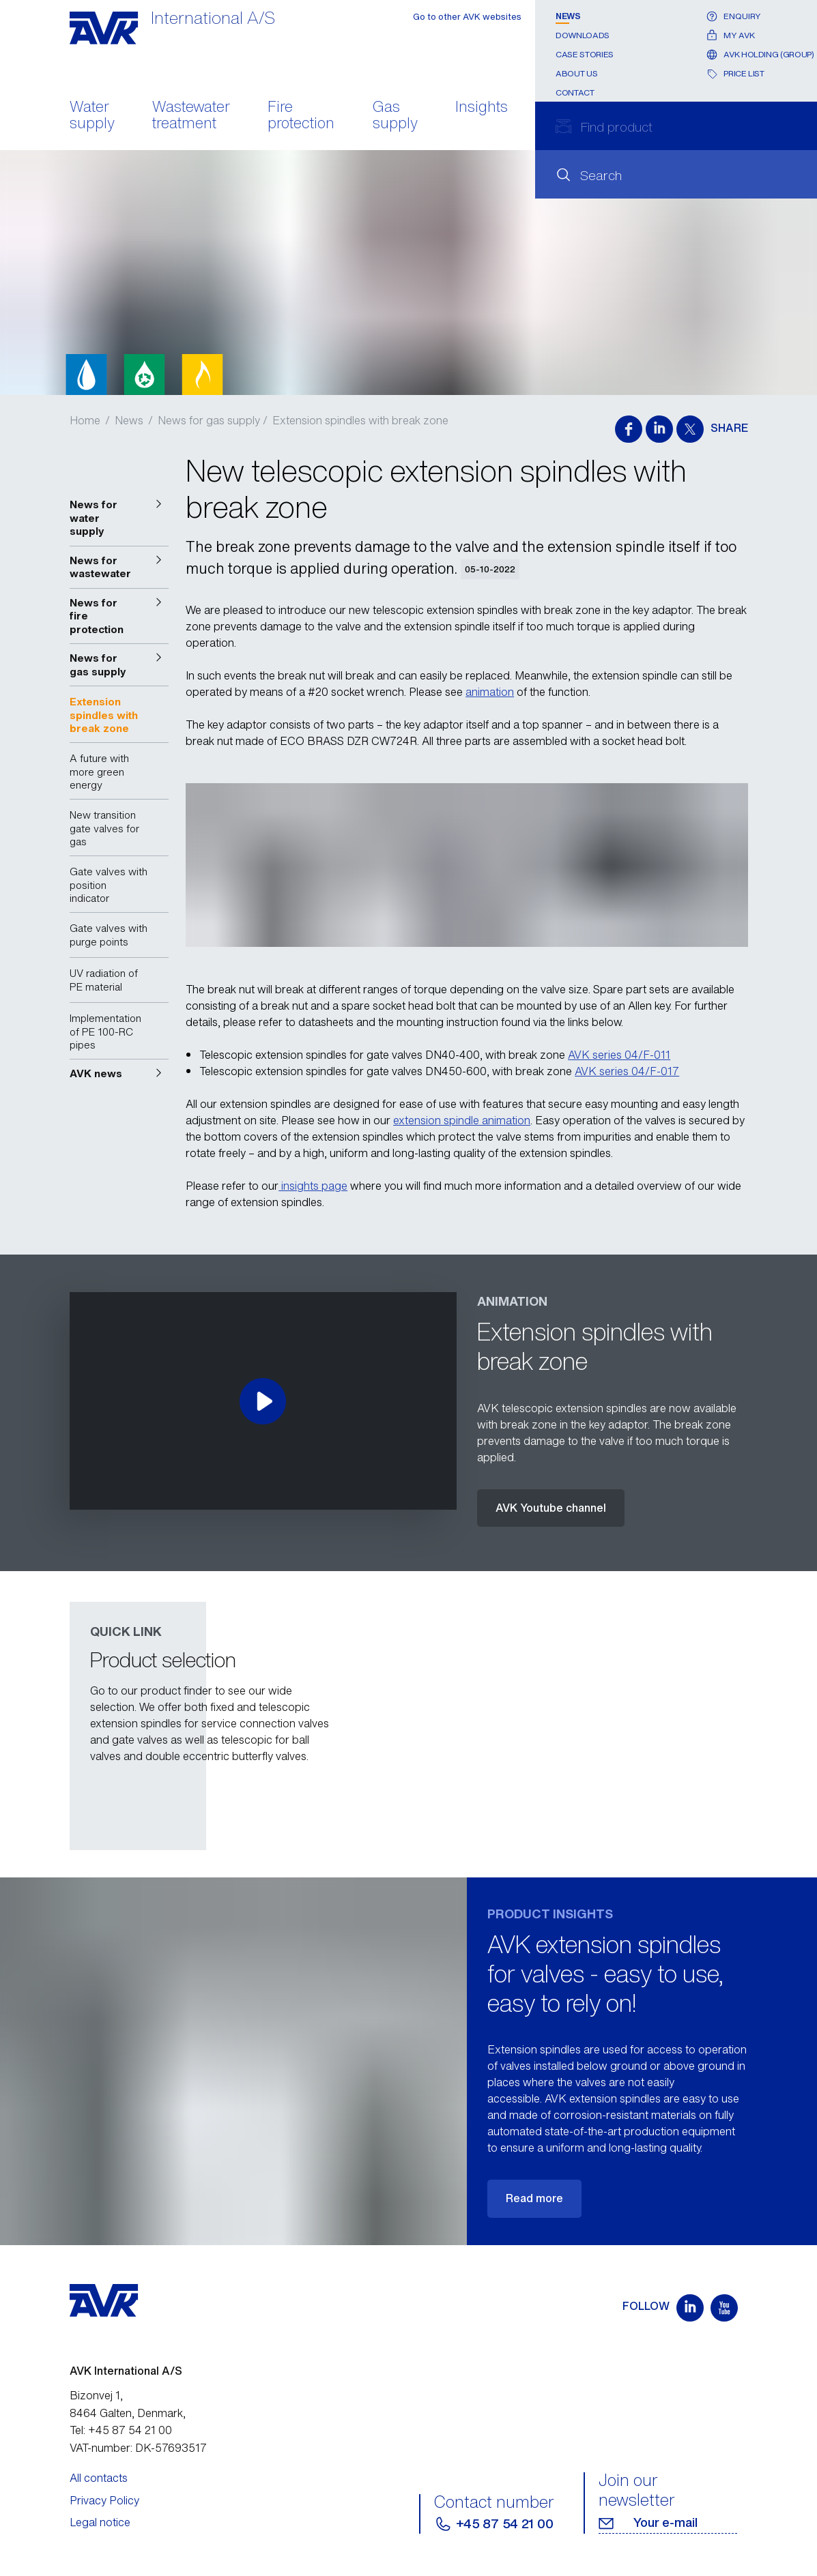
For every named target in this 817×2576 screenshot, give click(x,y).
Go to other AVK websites (467, 16)
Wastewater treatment (191, 116)
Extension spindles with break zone (360, 420)
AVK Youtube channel (551, 1507)
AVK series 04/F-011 (619, 1054)
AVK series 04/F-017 (627, 1071)
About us (576, 73)
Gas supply (395, 116)
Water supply (92, 116)
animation (489, 692)
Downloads (583, 35)
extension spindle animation (461, 1120)
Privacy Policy (104, 2500)
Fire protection (301, 116)
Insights (481, 107)
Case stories (585, 54)
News (568, 16)
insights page (312, 1185)
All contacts (99, 2478)
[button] (119, 518)
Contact (575, 92)
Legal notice (100, 2522)
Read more (534, 2198)
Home (85, 420)
